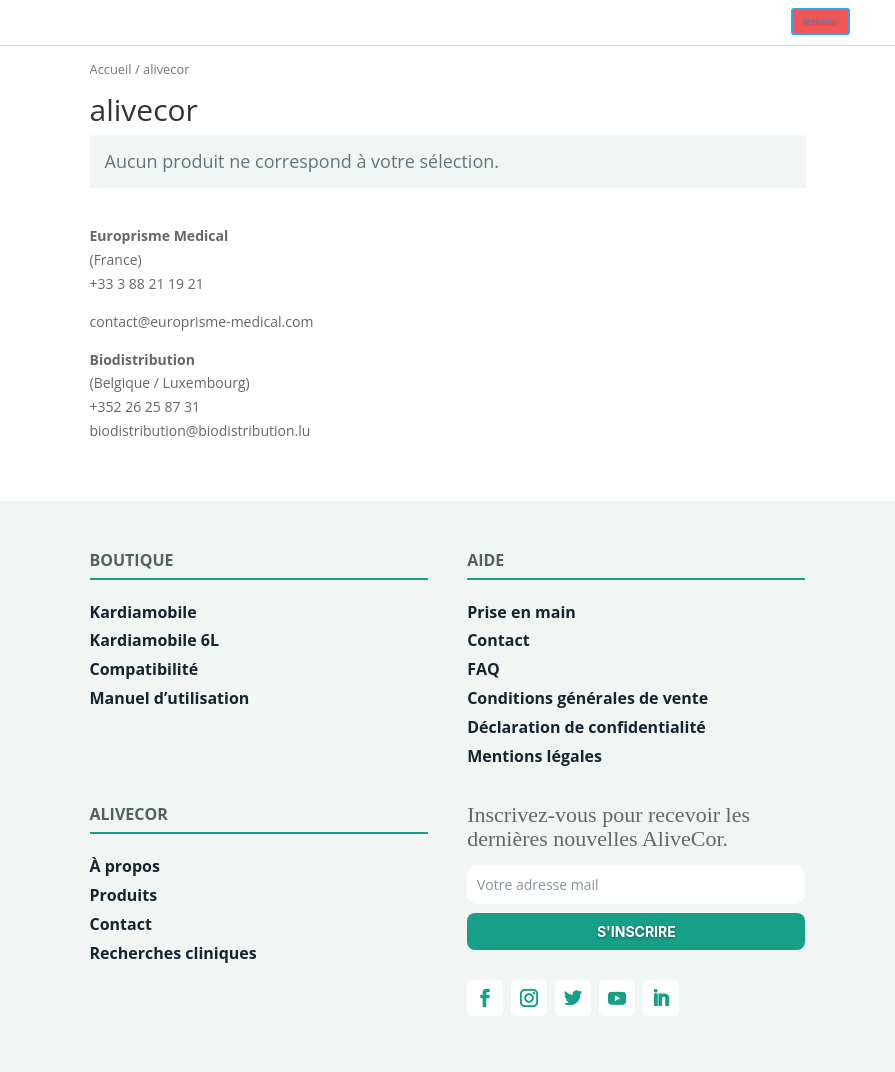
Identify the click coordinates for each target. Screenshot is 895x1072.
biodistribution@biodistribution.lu (200, 430)
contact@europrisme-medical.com (202, 321)
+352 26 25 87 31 (145, 406)
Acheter (820, 20)
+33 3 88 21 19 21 (147, 283)
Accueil (111, 69)
